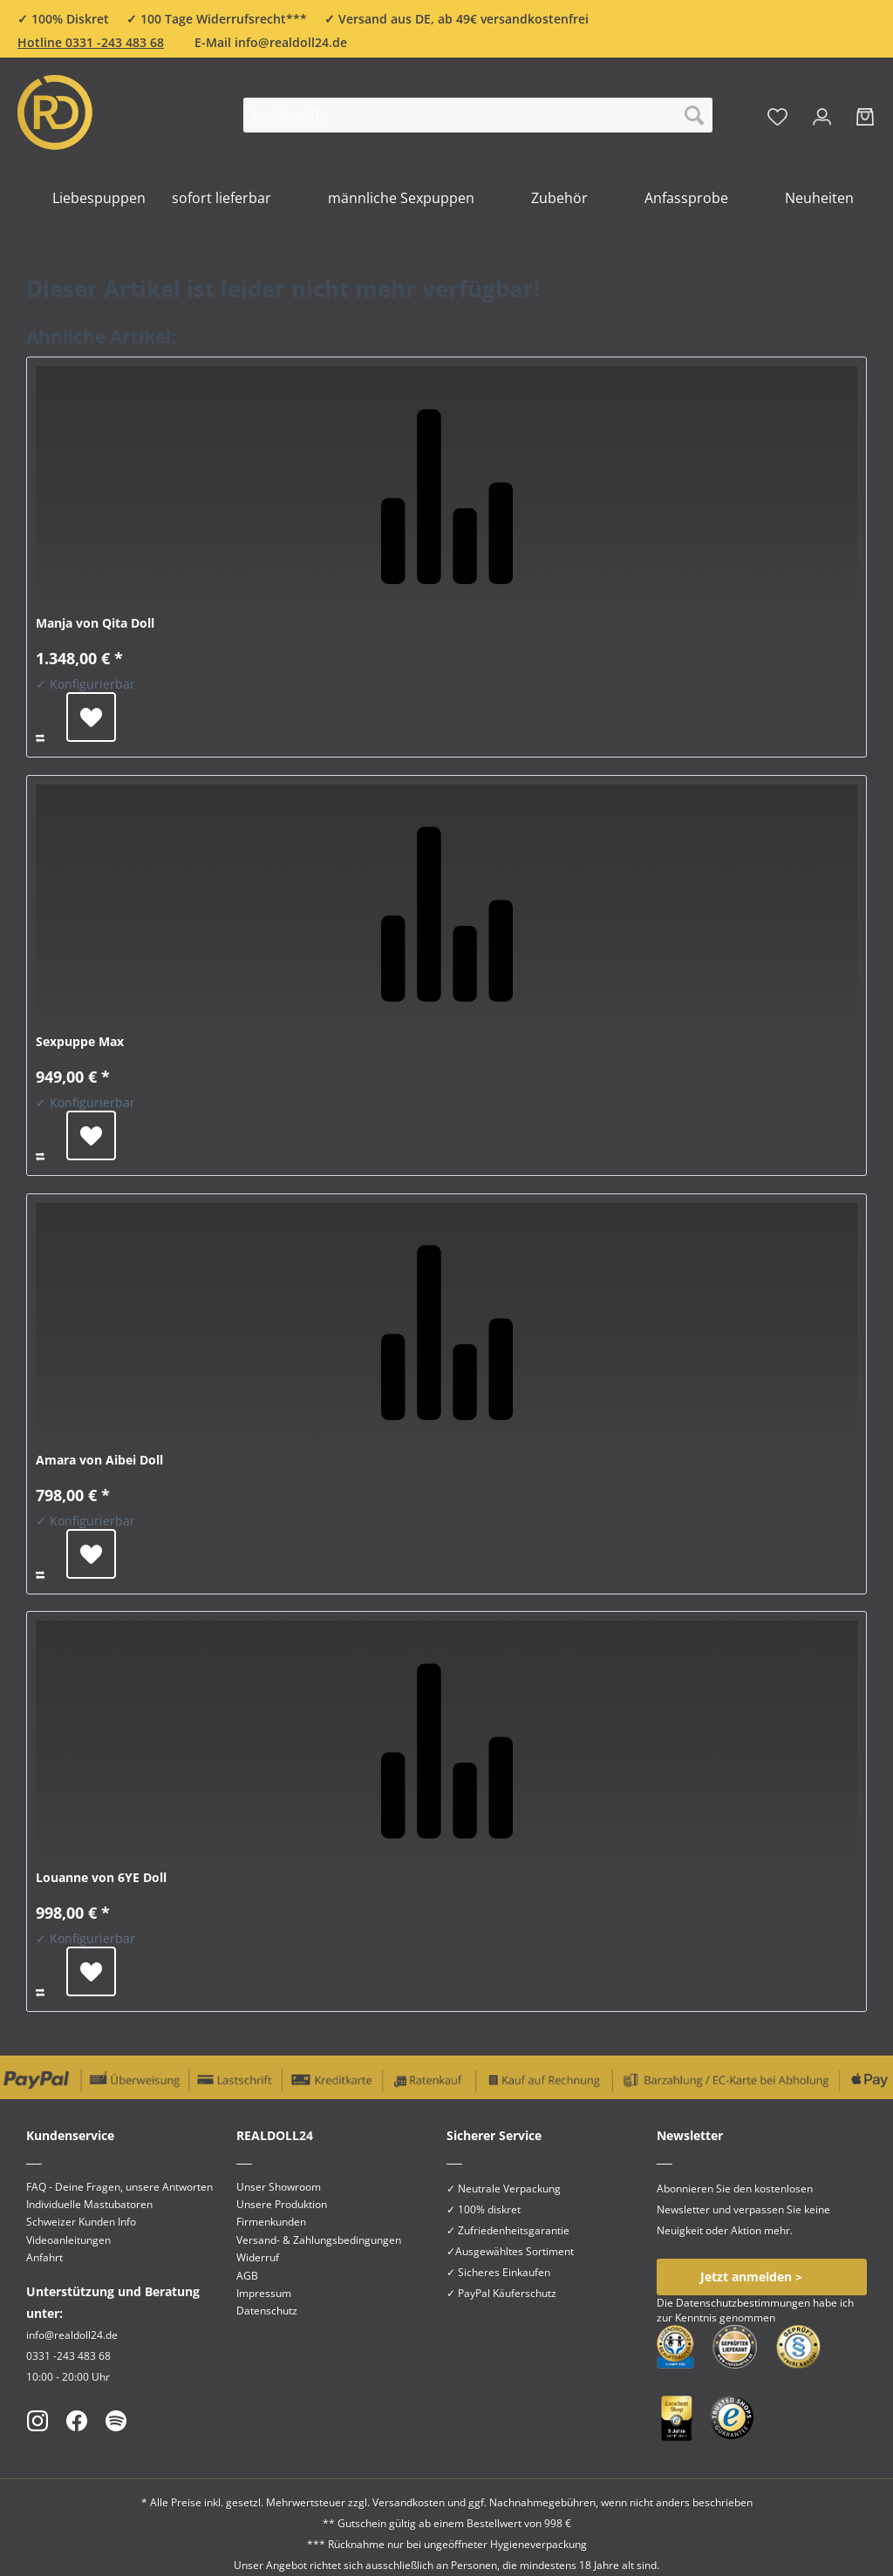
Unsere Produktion (281, 2204)
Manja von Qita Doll (95, 623)
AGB (247, 2275)
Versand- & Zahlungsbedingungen (318, 2240)
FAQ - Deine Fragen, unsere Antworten (119, 2186)
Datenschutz (266, 2310)
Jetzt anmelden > (751, 2276)
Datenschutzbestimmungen (743, 2302)
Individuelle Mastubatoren (89, 2204)
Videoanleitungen (68, 2240)
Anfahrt (44, 2257)
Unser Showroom (278, 2186)
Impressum (263, 2293)
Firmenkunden (271, 2221)
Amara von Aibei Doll (99, 1459)
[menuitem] (477, 123)
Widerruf (257, 2257)
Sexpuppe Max (80, 1041)
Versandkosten (408, 2502)
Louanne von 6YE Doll (101, 1877)
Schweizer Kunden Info (81, 2221)
